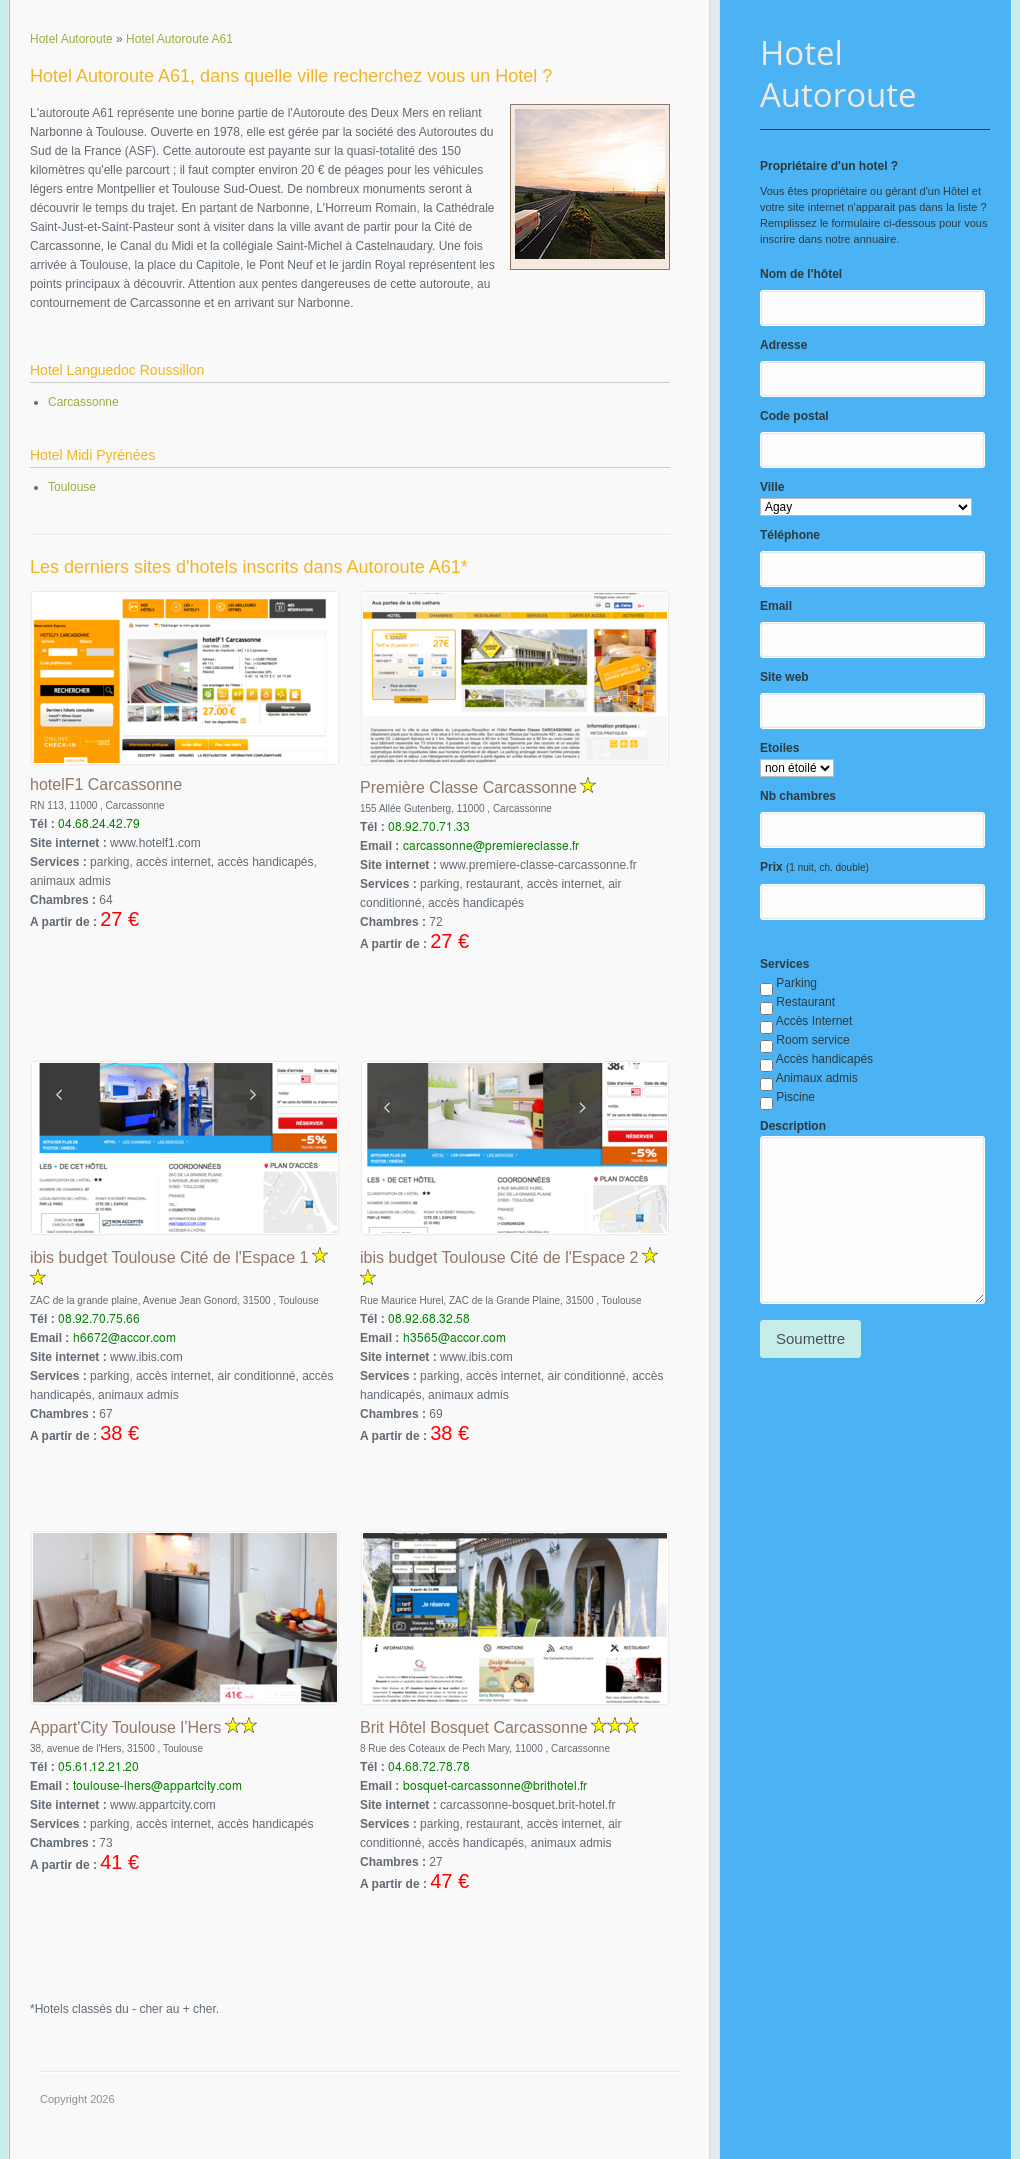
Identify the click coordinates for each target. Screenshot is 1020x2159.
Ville (772, 487)
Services (784, 964)
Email (776, 606)
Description (793, 1126)
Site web (784, 677)
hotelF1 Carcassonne (106, 784)
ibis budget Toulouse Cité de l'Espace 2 (499, 1257)
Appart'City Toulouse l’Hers (125, 1727)
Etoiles (779, 748)
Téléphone (790, 535)
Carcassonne (83, 402)
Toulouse (72, 487)
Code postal (794, 416)
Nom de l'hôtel (801, 274)
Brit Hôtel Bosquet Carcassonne (474, 1727)
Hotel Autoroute (838, 73)
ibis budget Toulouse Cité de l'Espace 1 (169, 1257)
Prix (771, 867)
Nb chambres (798, 796)
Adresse (783, 345)
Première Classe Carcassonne (468, 787)
